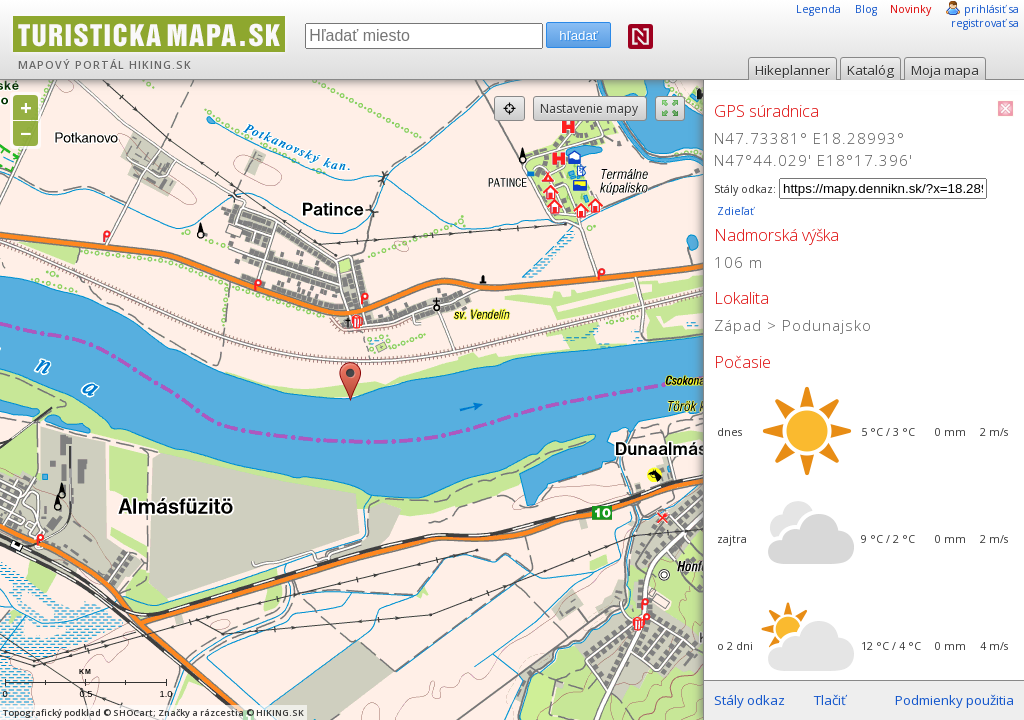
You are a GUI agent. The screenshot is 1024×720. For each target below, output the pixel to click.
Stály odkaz (749, 700)
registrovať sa (985, 23)
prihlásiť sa (991, 9)
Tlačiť (830, 700)
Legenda (818, 9)
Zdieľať (734, 211)
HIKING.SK (160, 65)
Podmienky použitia (954, 700)
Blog (866, 9)
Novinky (910, 9)
